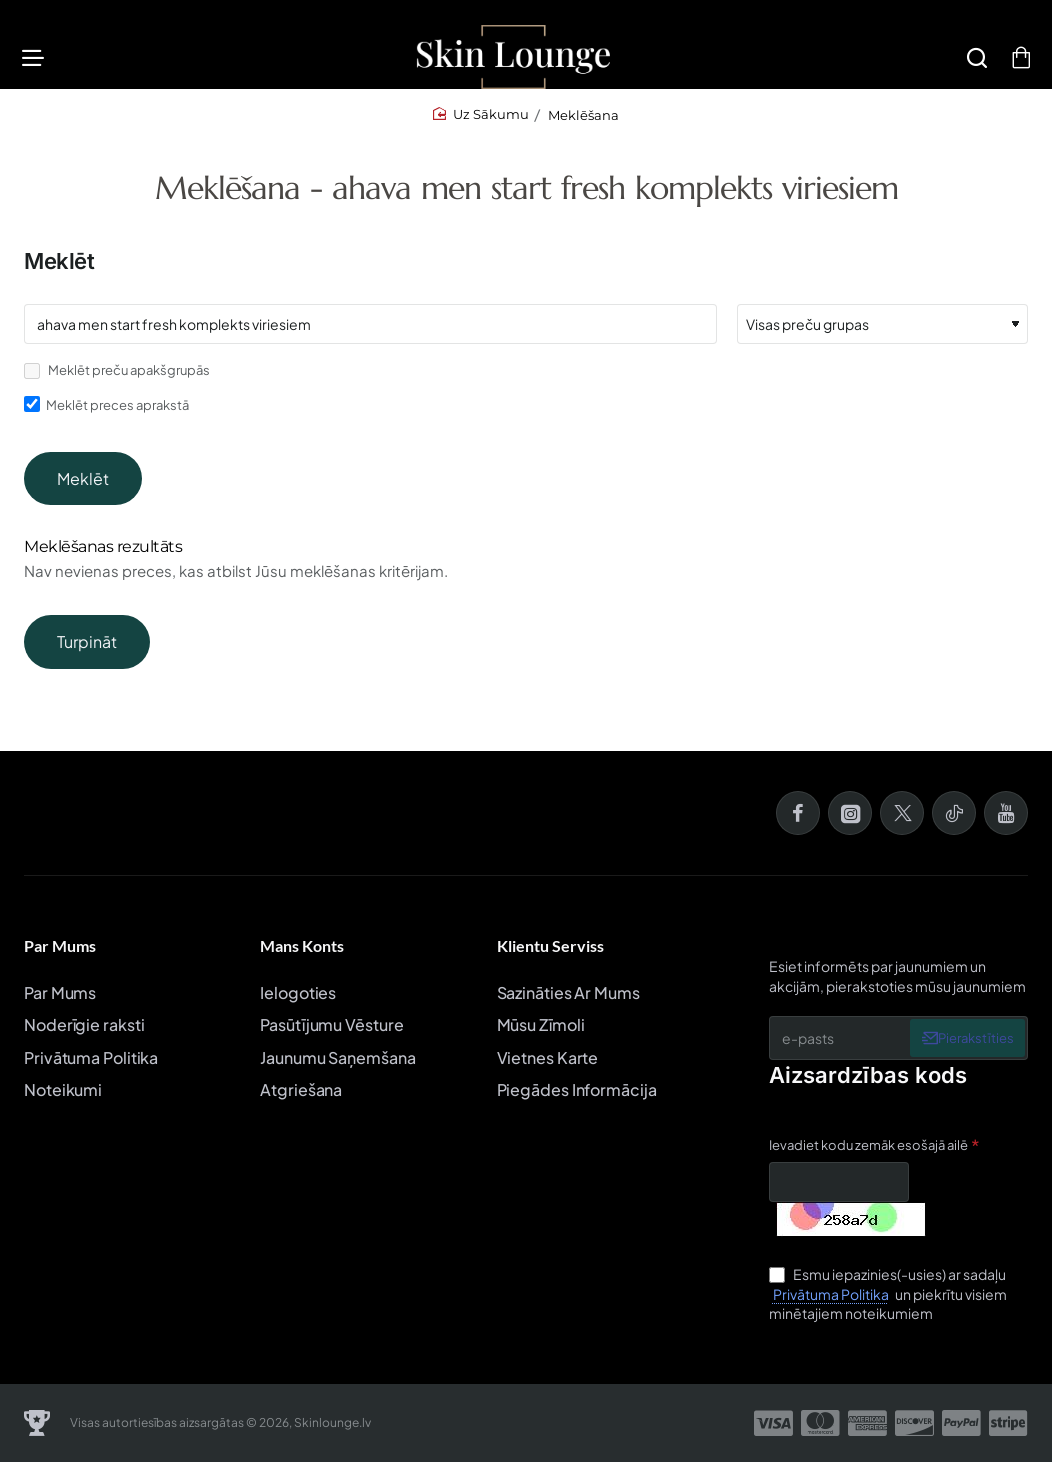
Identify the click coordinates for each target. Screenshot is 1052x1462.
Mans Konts (302, 946)
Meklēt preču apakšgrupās (117, 381)
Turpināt (87, 652)
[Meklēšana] (971, 62)
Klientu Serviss (550, 946)
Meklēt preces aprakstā (106, 415)
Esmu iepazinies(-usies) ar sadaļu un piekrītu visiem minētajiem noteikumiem (888, 1294)
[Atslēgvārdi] (370, 335)
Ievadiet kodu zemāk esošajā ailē (868, 1145)
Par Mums (60, 946)
